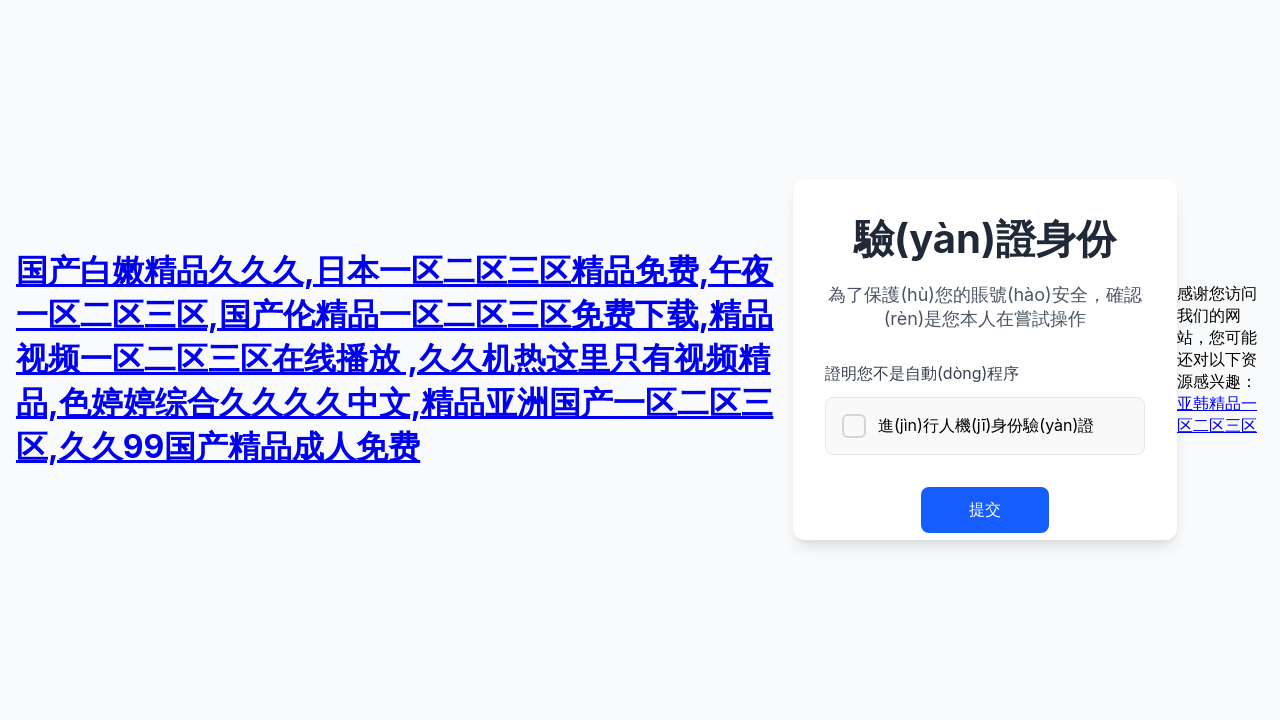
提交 (985, 509)
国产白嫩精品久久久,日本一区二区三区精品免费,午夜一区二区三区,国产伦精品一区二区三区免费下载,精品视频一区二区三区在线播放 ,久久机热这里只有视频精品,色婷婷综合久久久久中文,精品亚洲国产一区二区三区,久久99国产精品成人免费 (394, 358)
